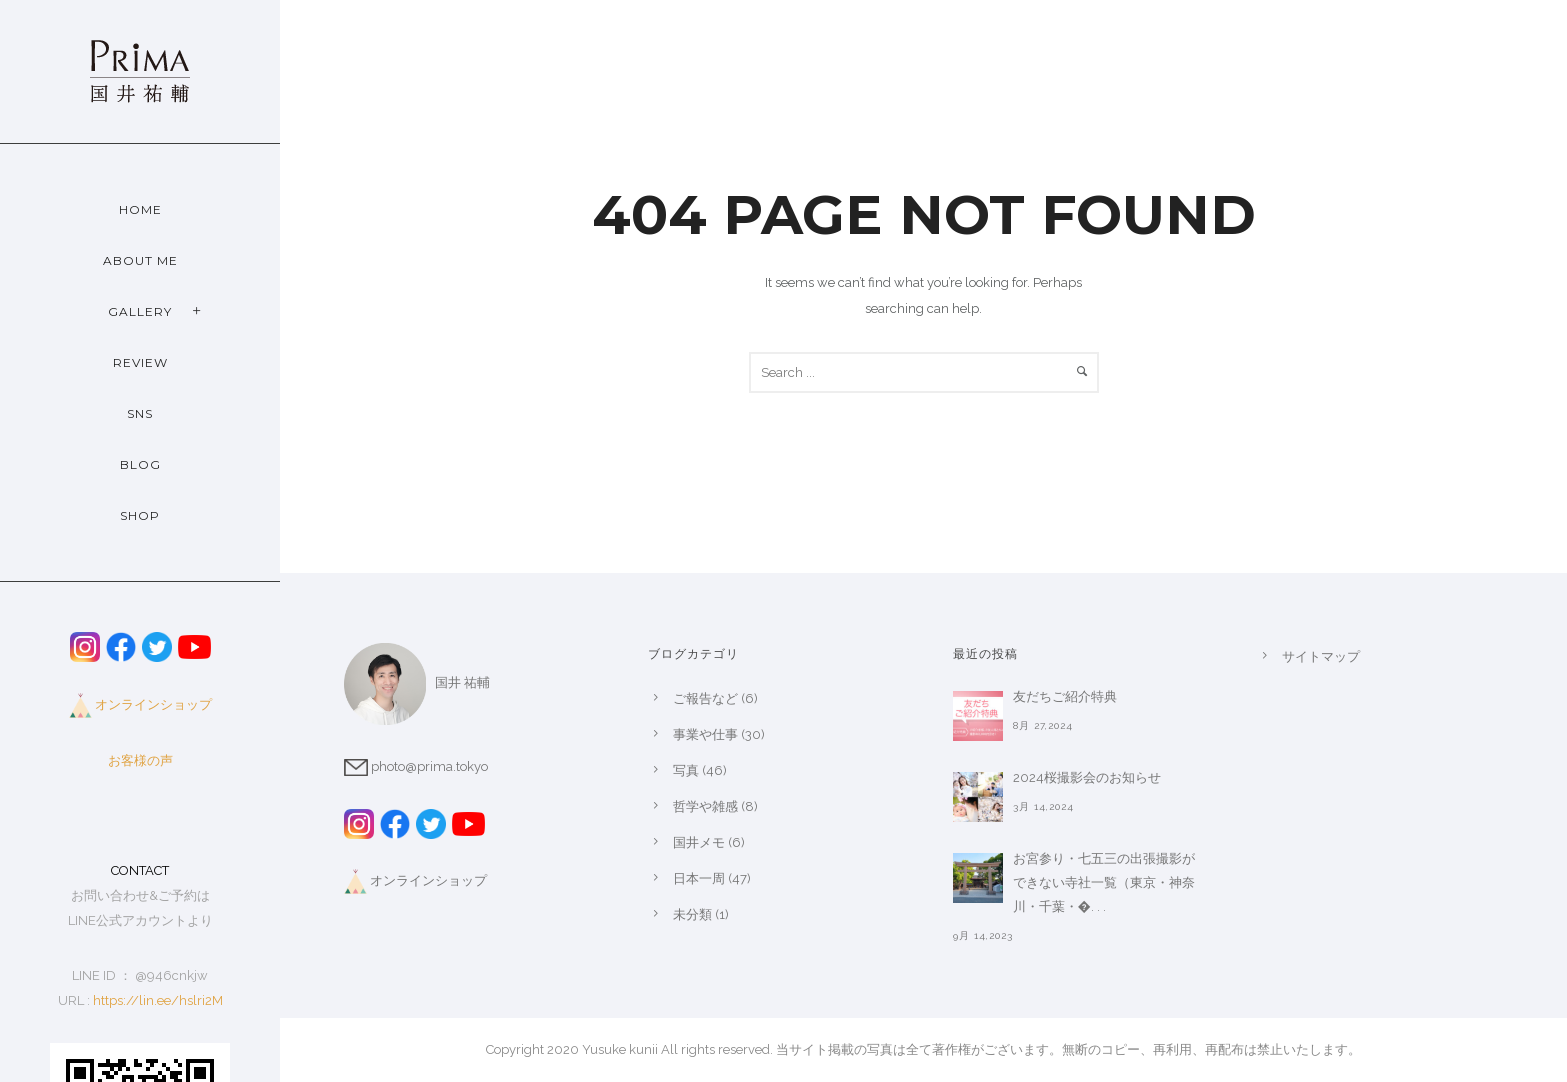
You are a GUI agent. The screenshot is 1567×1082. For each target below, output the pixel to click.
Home (140, 209)
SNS (140, 413)
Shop (140, 515)
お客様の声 (140, 760)
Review (140, 362)
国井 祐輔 (417, 682)
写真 (686, 770)
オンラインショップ (153, 704)
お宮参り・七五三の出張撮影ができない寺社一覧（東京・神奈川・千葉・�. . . (1104, 882)
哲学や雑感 (705, 806)
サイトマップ (1321, 656)
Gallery (140, 311)
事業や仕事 (705, 734)
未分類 (692, 914)
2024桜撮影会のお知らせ (1087, 777)
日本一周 (699, 878)
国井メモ (699, 842)
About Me (140, 260)
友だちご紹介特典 (1065, 696)
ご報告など (705, 698)
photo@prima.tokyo (416, 766)
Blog (140, 464)
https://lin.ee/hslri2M (158, 1000)
